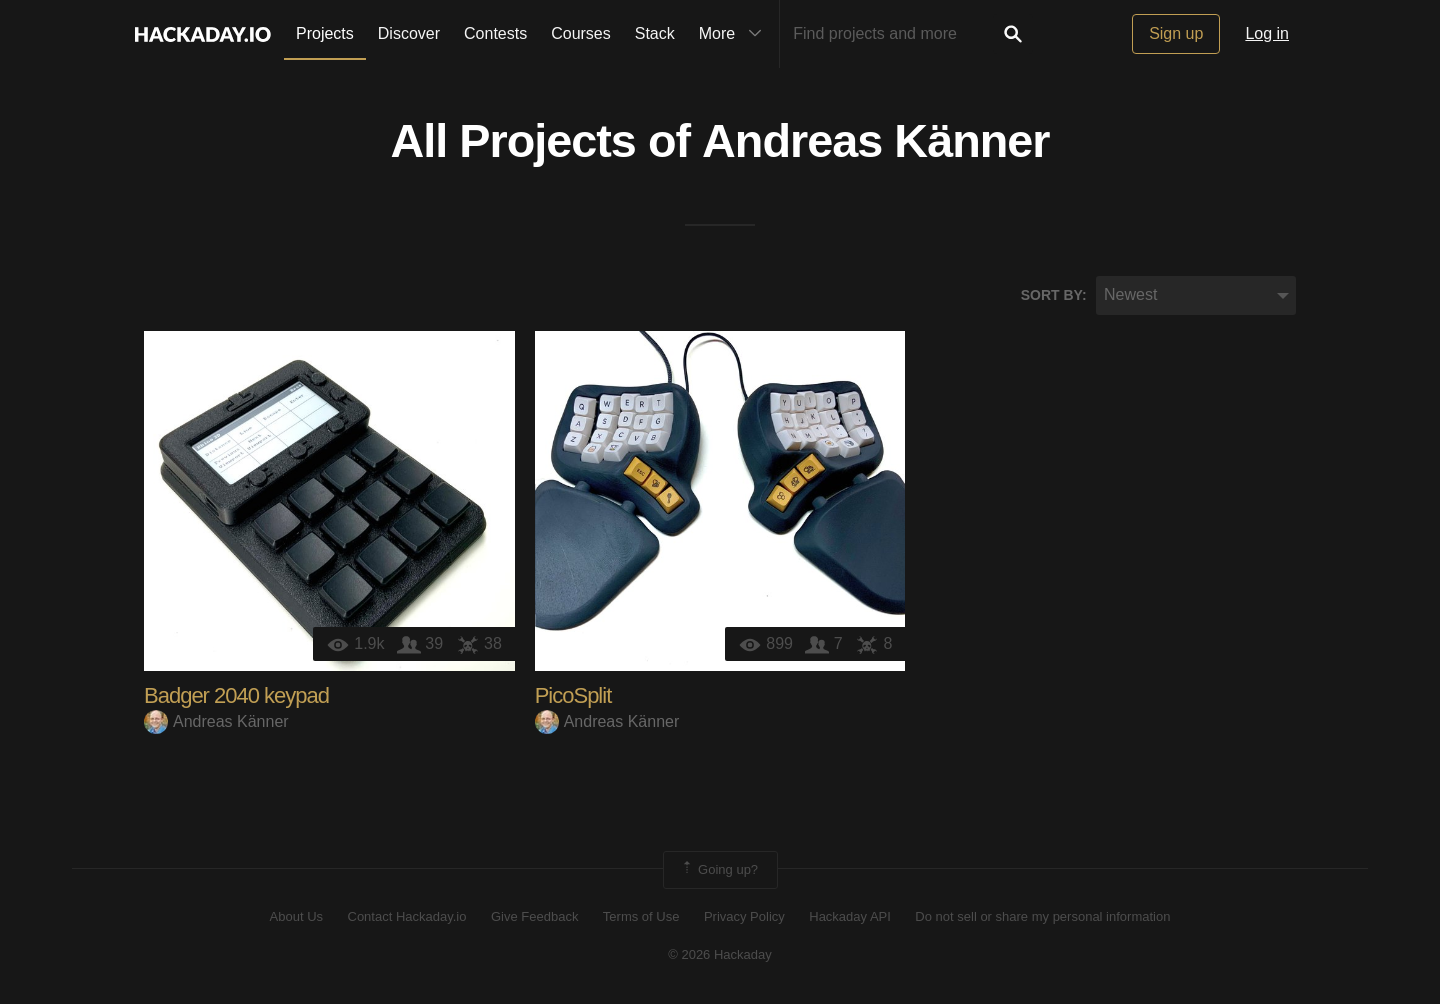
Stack (655, 33)
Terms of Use (641, 916)
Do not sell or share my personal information (1042, 916)
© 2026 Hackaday (720, 954)
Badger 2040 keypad (236, 695)
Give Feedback (534, 916)
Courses (581, 33)
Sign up (1176, 33)
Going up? (719, 870)
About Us (296, 916)
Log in (1267, 33)
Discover (409, 33)
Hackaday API (850, 916)
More (735, 34)
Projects (325, 33)
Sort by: (1054, 295)
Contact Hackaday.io (407, 916)
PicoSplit (573, 695)
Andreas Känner (876, 141)
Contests (495, 33)
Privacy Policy (744, 916)
